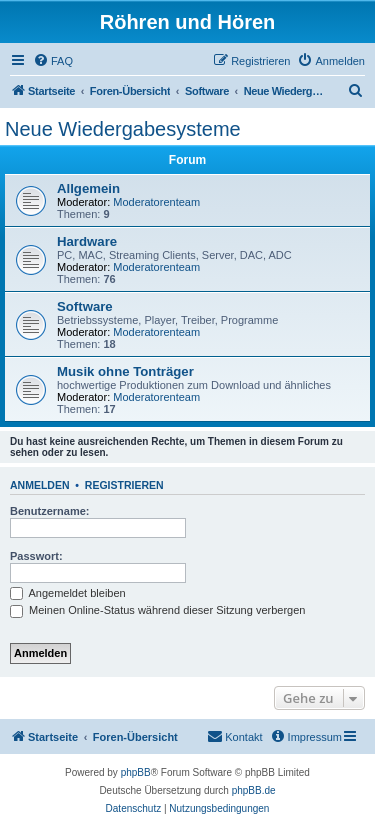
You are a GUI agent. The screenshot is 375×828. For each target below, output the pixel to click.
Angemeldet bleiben (68, 593)
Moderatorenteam (156, 202)
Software (85, 306)
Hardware (87, 241)
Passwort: (36, 556)
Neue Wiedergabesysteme (123, 129)
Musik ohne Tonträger (125, 371)
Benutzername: (49, 511)
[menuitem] (53, 61)
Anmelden (40, 485)
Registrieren (124, 485)
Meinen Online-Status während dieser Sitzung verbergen (157, 610)
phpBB (136, 772)
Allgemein (88, 188)
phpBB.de (254, 790)
